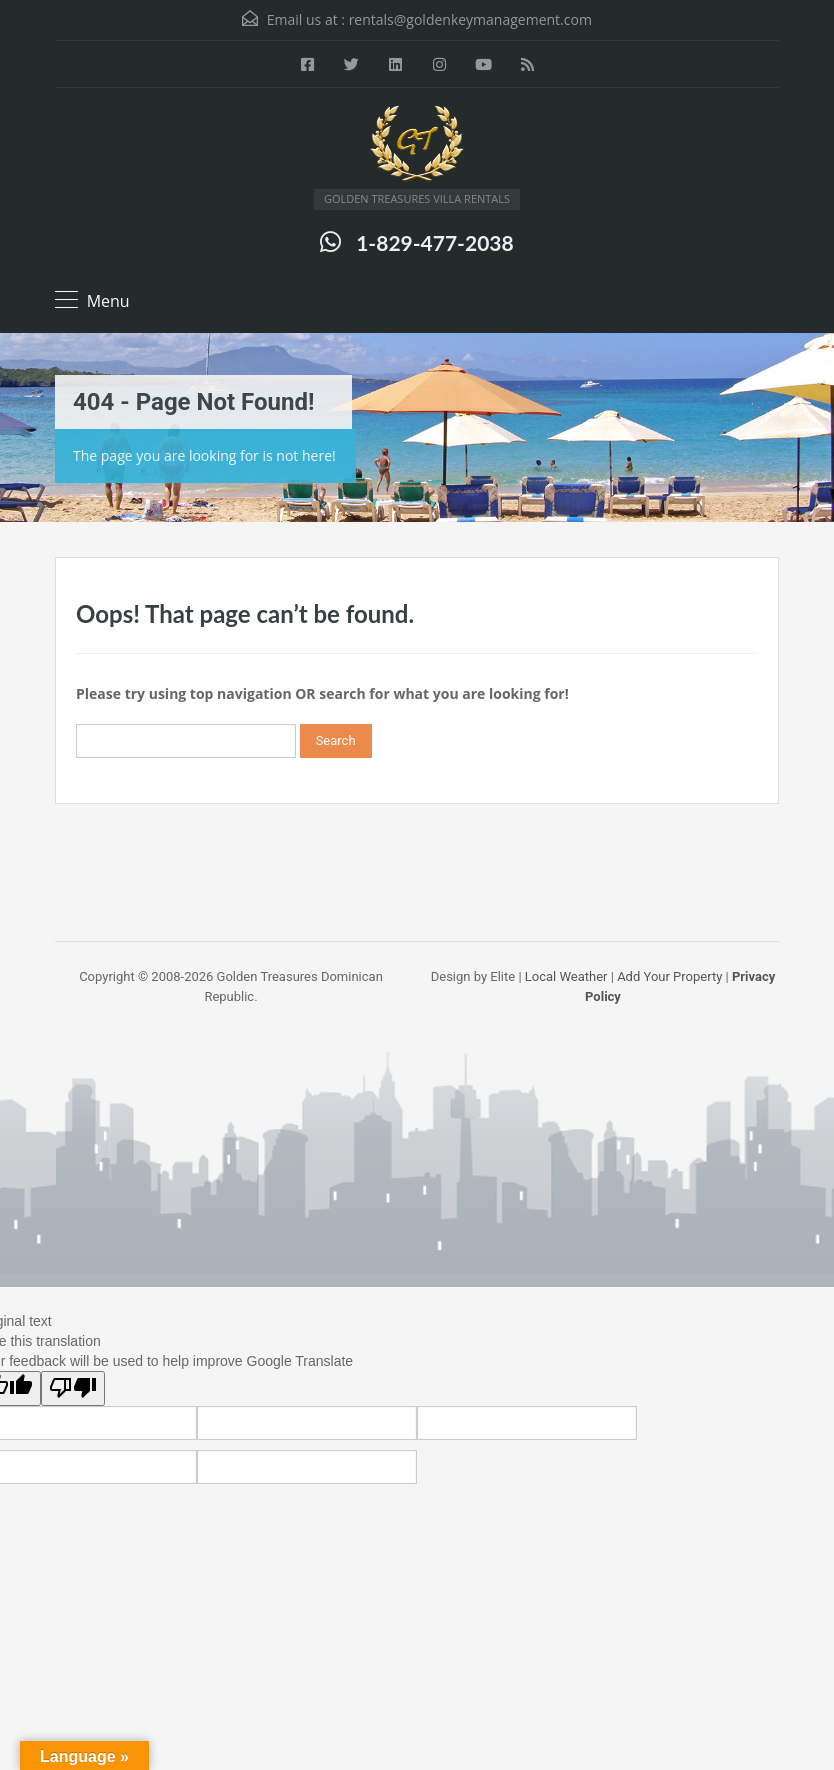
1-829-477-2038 (434, 242)
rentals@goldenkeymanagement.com (470, 19)
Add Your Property (669, 976)
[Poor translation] (73, 1388)
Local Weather (566, 976)
